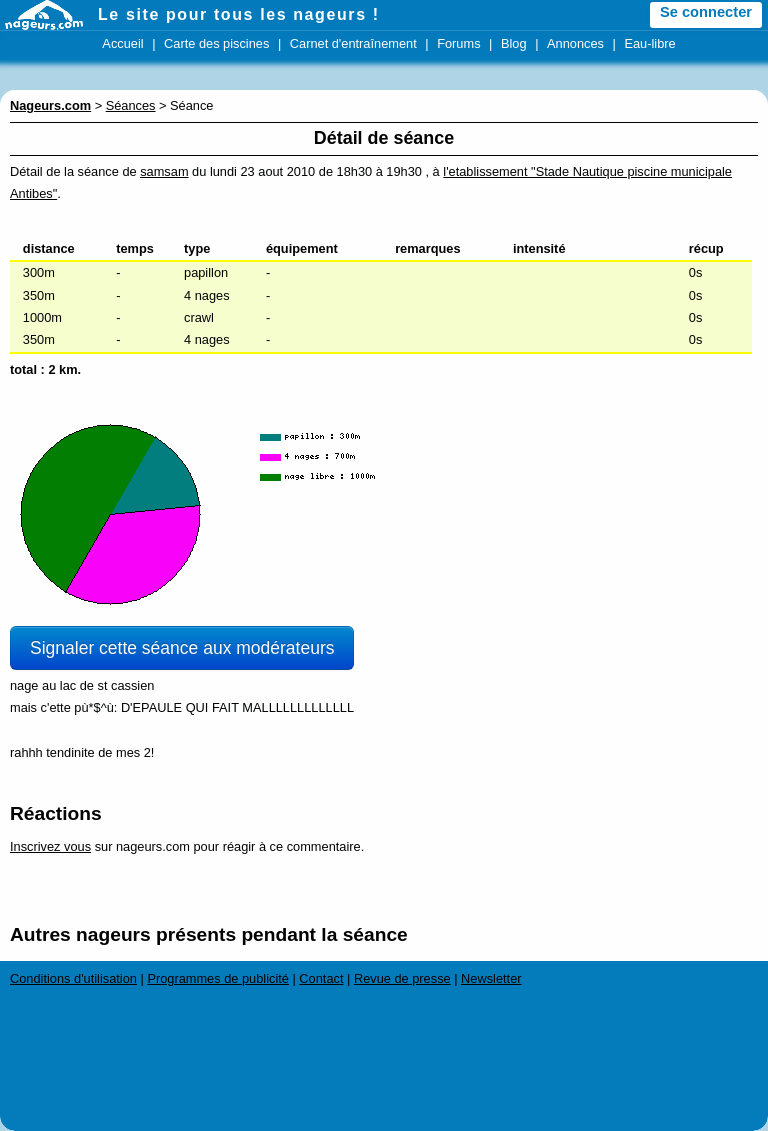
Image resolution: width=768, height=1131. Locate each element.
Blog (514, 43)
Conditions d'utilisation (73, 978)
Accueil (122, 43)
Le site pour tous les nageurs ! (239, 14)
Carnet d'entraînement (353, 43)
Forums (458, 43)
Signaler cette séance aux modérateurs (182, 648)
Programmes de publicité (218, 978)
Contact (321, 978)
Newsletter (491, 978)
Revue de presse (402, 978)
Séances (131, 105)
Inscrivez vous (50, 846)
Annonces (575, 43)
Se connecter (706, 12)
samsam (164, 171)
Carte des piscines (216, 43)
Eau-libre (649, 43)
